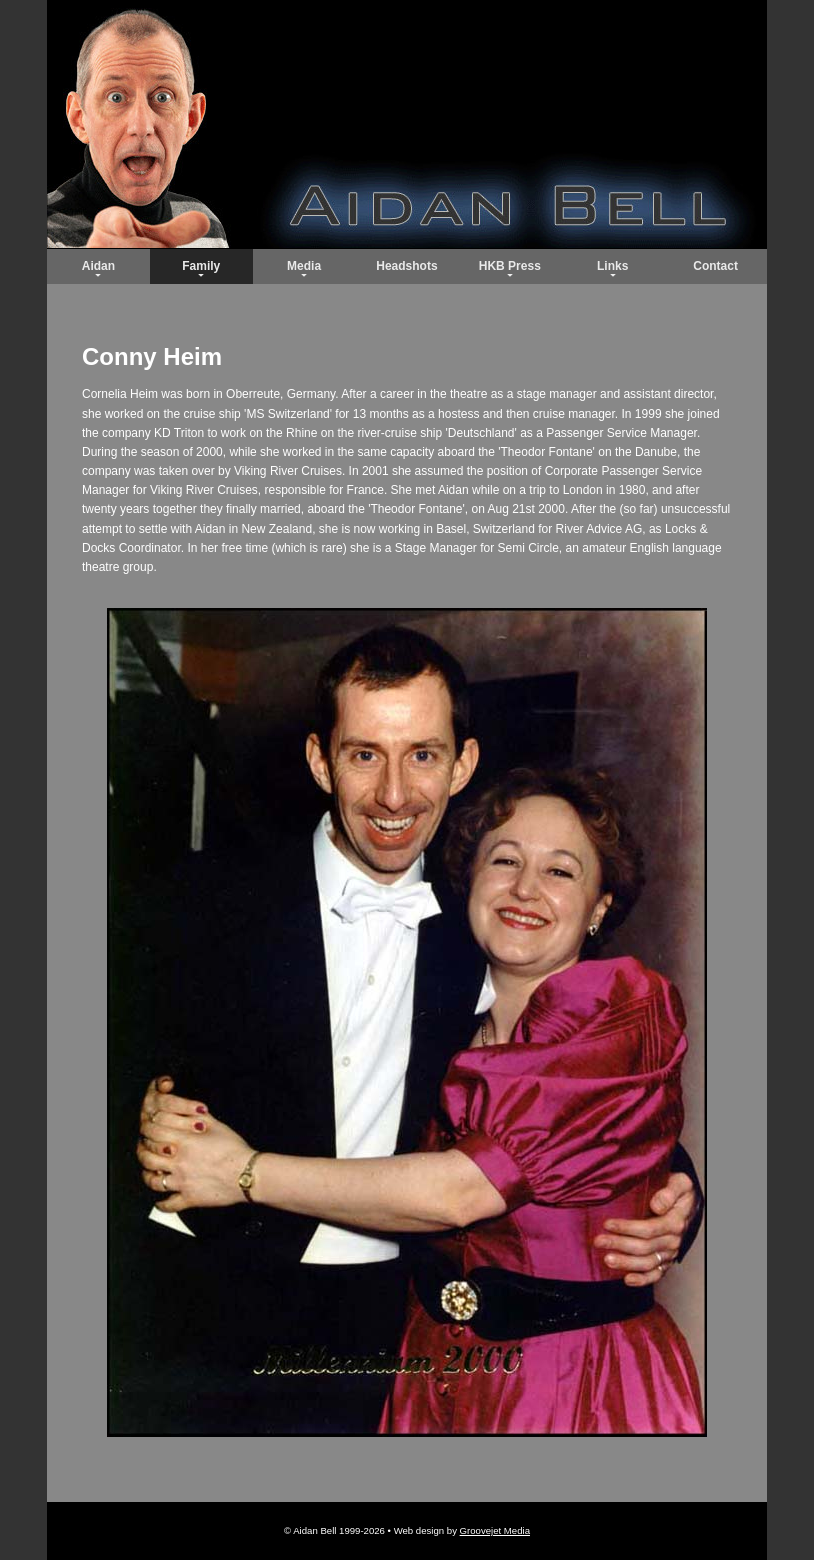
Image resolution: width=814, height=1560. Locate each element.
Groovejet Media (495, 1530)
